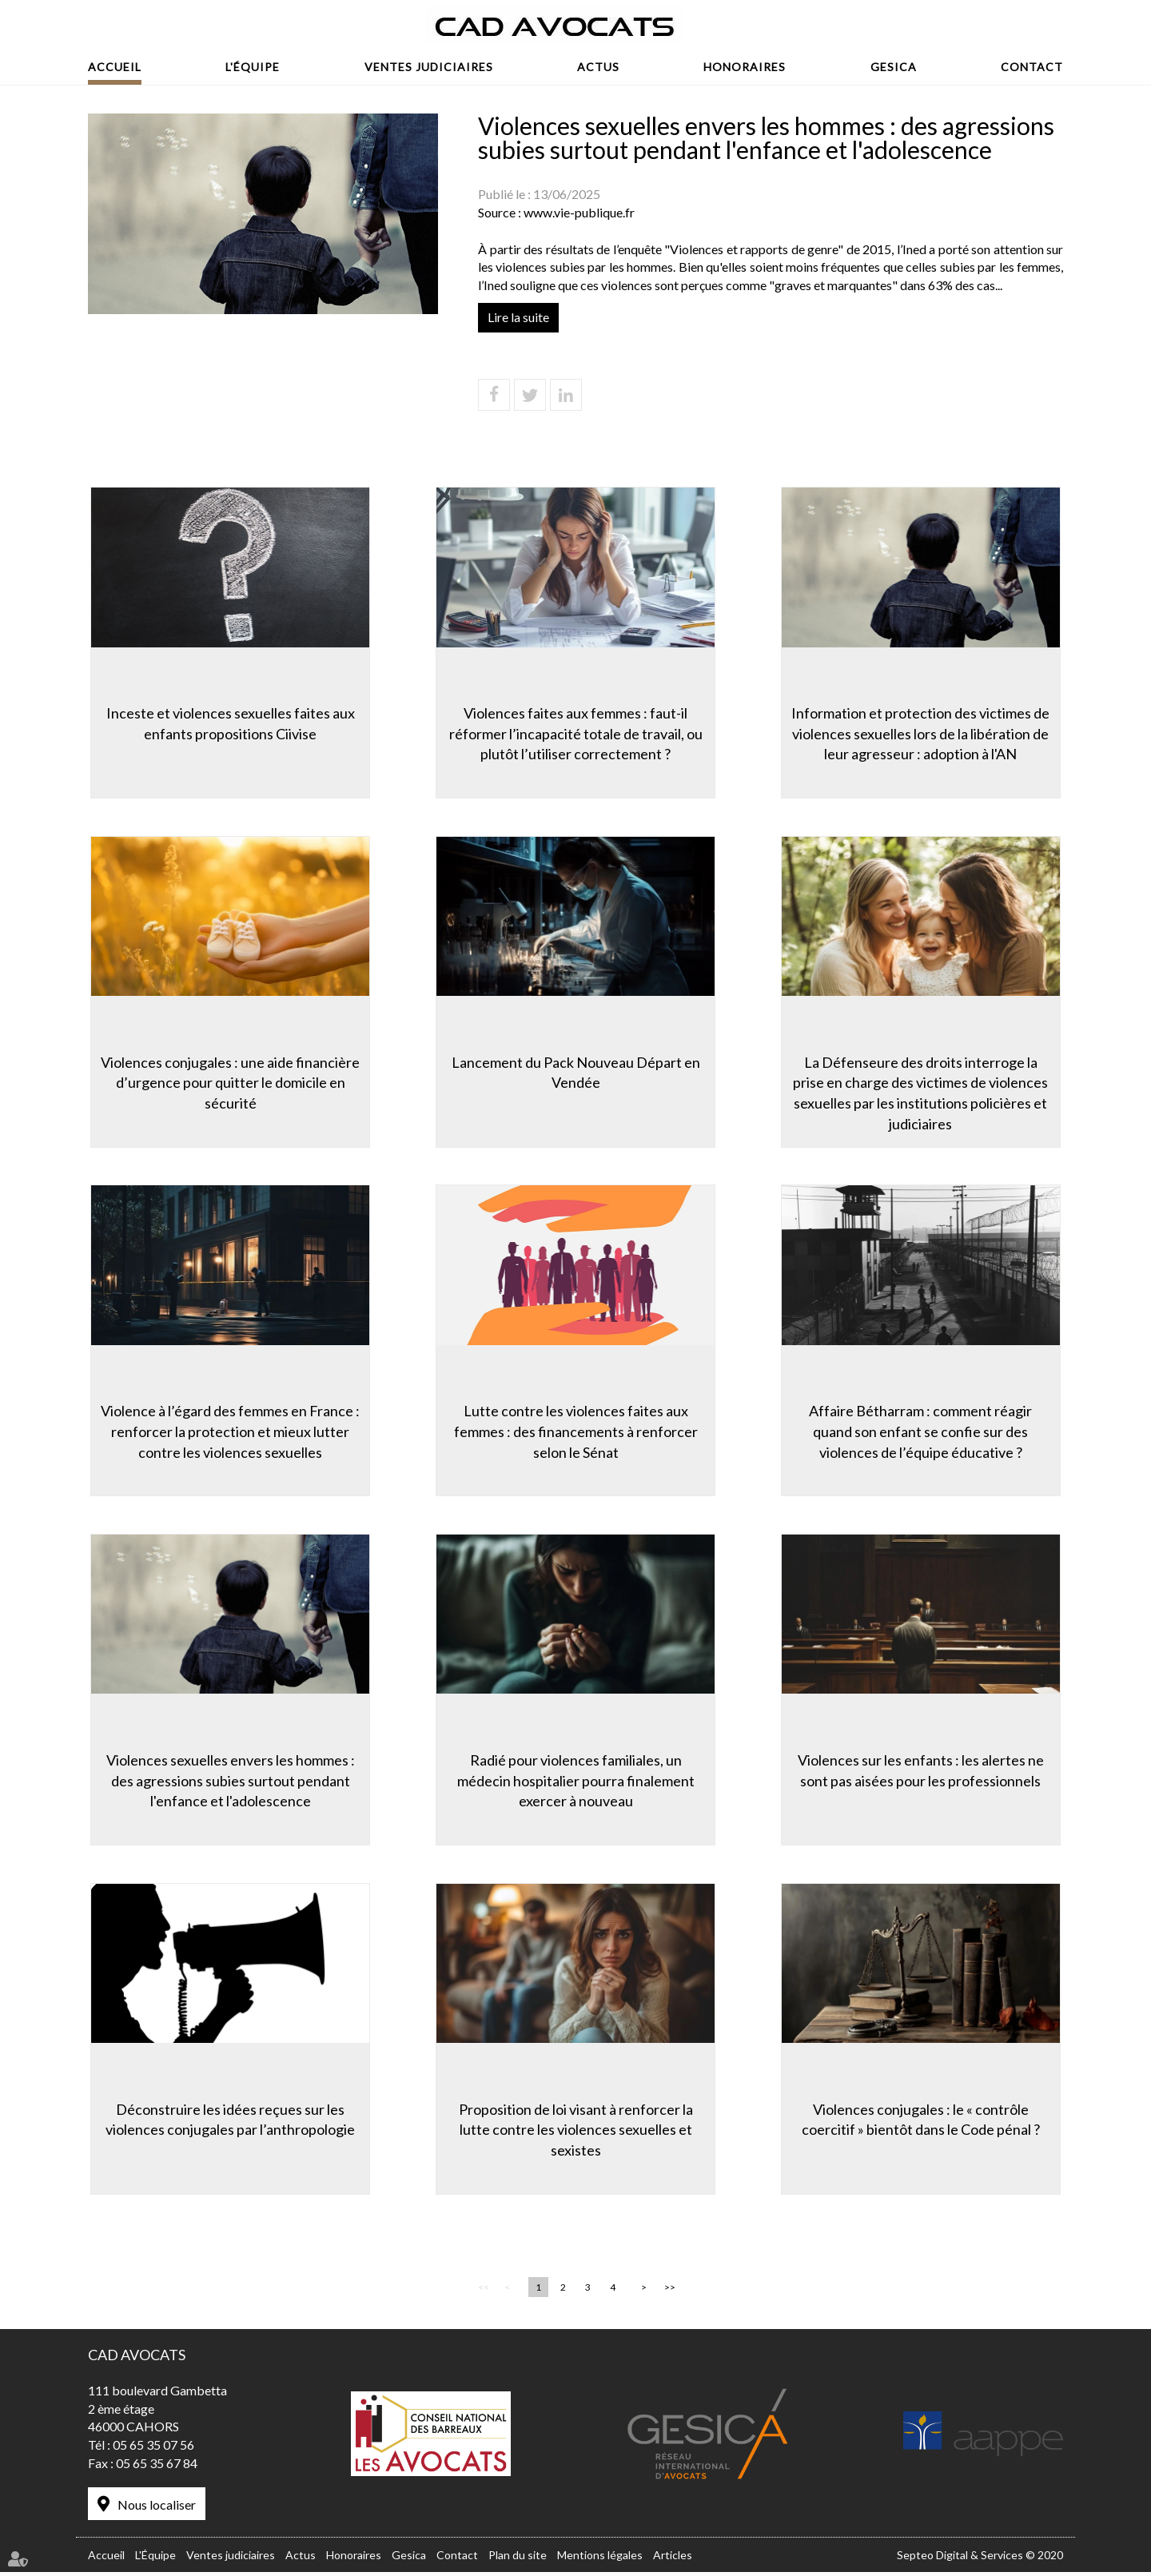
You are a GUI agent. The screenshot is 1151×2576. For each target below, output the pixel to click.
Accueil (114, 67)
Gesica (893, 67)
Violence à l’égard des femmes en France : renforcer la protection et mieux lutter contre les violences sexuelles (227, 1431)
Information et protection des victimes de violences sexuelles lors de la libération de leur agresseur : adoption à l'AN (924, 731)
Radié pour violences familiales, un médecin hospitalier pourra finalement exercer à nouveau (576, 1781)
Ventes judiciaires (428, 67)
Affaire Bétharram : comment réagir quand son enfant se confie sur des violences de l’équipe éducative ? (923, 1431)
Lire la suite (518, 316)
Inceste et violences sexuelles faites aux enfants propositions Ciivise (228, 721)
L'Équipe (252, 67)
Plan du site (517, 2559)
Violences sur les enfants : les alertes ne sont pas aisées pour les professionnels (923, 1771)
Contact (1032, 67)
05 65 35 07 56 (153, 2450)
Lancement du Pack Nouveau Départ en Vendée (576, 1071)
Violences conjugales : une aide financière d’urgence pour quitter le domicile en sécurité (227, 1081)
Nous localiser (156, 2510)
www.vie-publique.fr (579, 212)
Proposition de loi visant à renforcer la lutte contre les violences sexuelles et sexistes (576, 2131)
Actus (598, 67)
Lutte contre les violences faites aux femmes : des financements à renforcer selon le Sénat (576, 1431)
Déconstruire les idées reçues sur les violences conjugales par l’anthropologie (227, 2121)
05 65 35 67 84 (156, 2468)
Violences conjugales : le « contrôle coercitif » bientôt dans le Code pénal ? (923, 2121)
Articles (672, 2559)
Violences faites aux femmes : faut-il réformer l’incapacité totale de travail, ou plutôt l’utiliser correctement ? (576, 731)
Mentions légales (600, 2559)
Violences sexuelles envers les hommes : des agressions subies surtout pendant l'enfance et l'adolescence (228, 1781)
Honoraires (744, 67)
